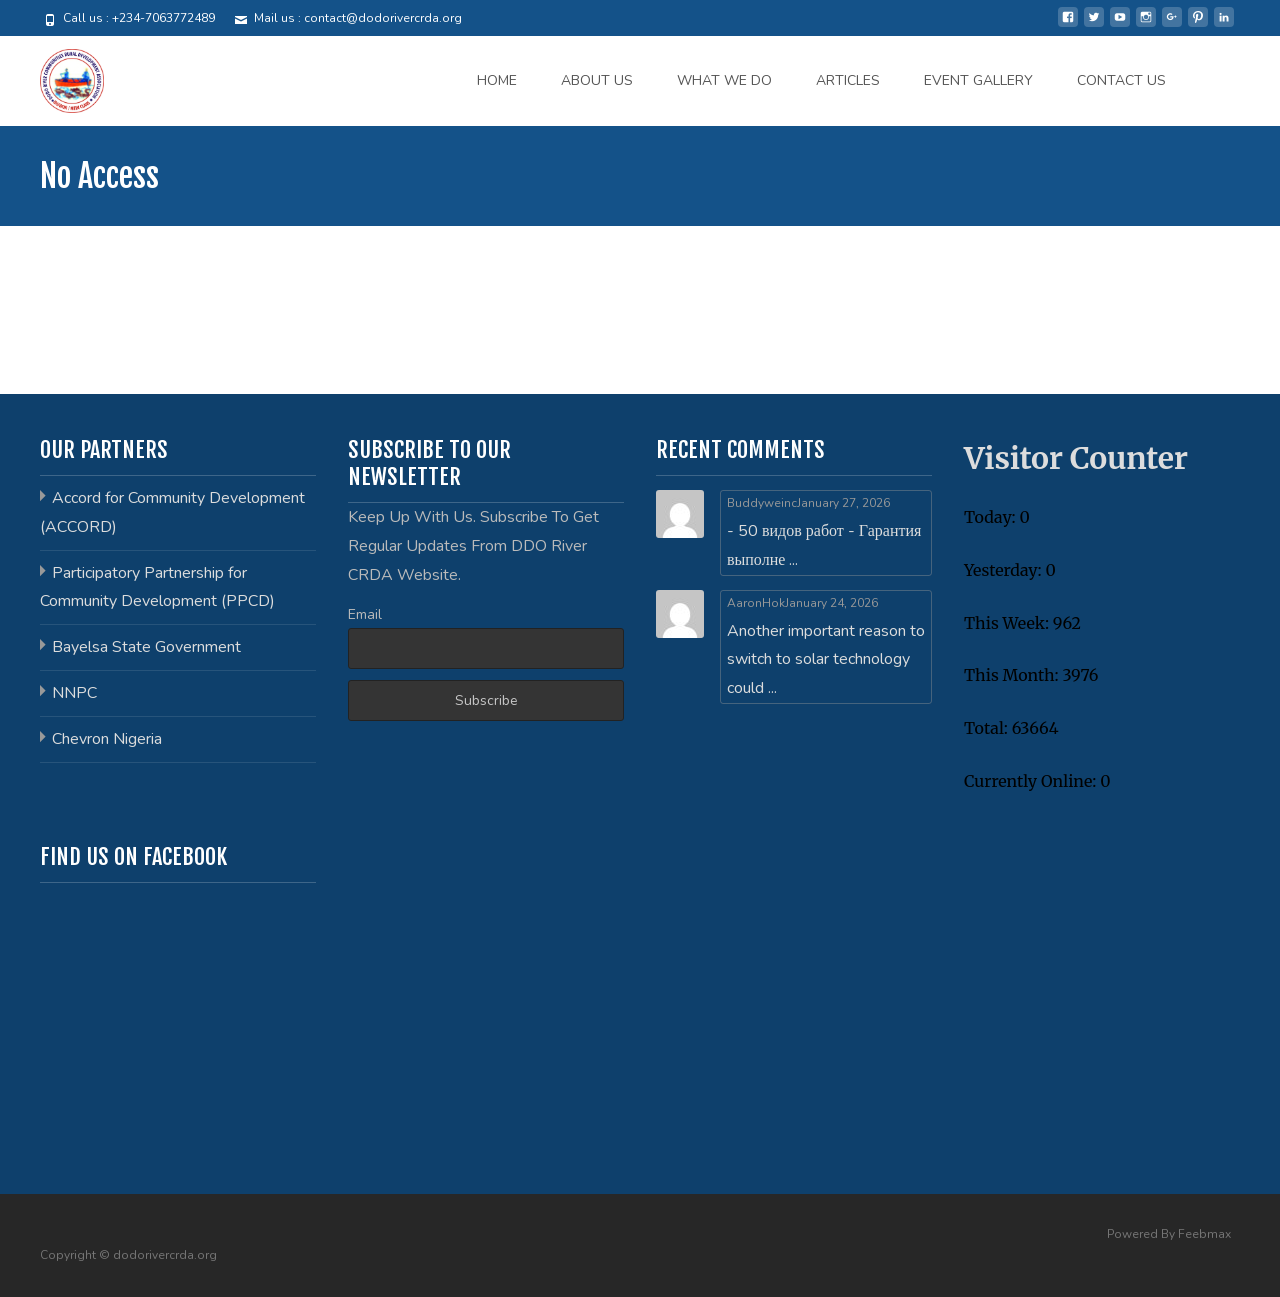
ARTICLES (848, 80)
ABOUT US (597, 80)
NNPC (74, 693)
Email (365, 614)
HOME (497, 80)
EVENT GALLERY (978, 80)
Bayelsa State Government (146, 647)
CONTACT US (1121, 80)
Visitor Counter (1076, 458)
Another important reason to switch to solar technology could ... (826, 660)
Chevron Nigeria (107, 739)
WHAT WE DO (724, 80)
